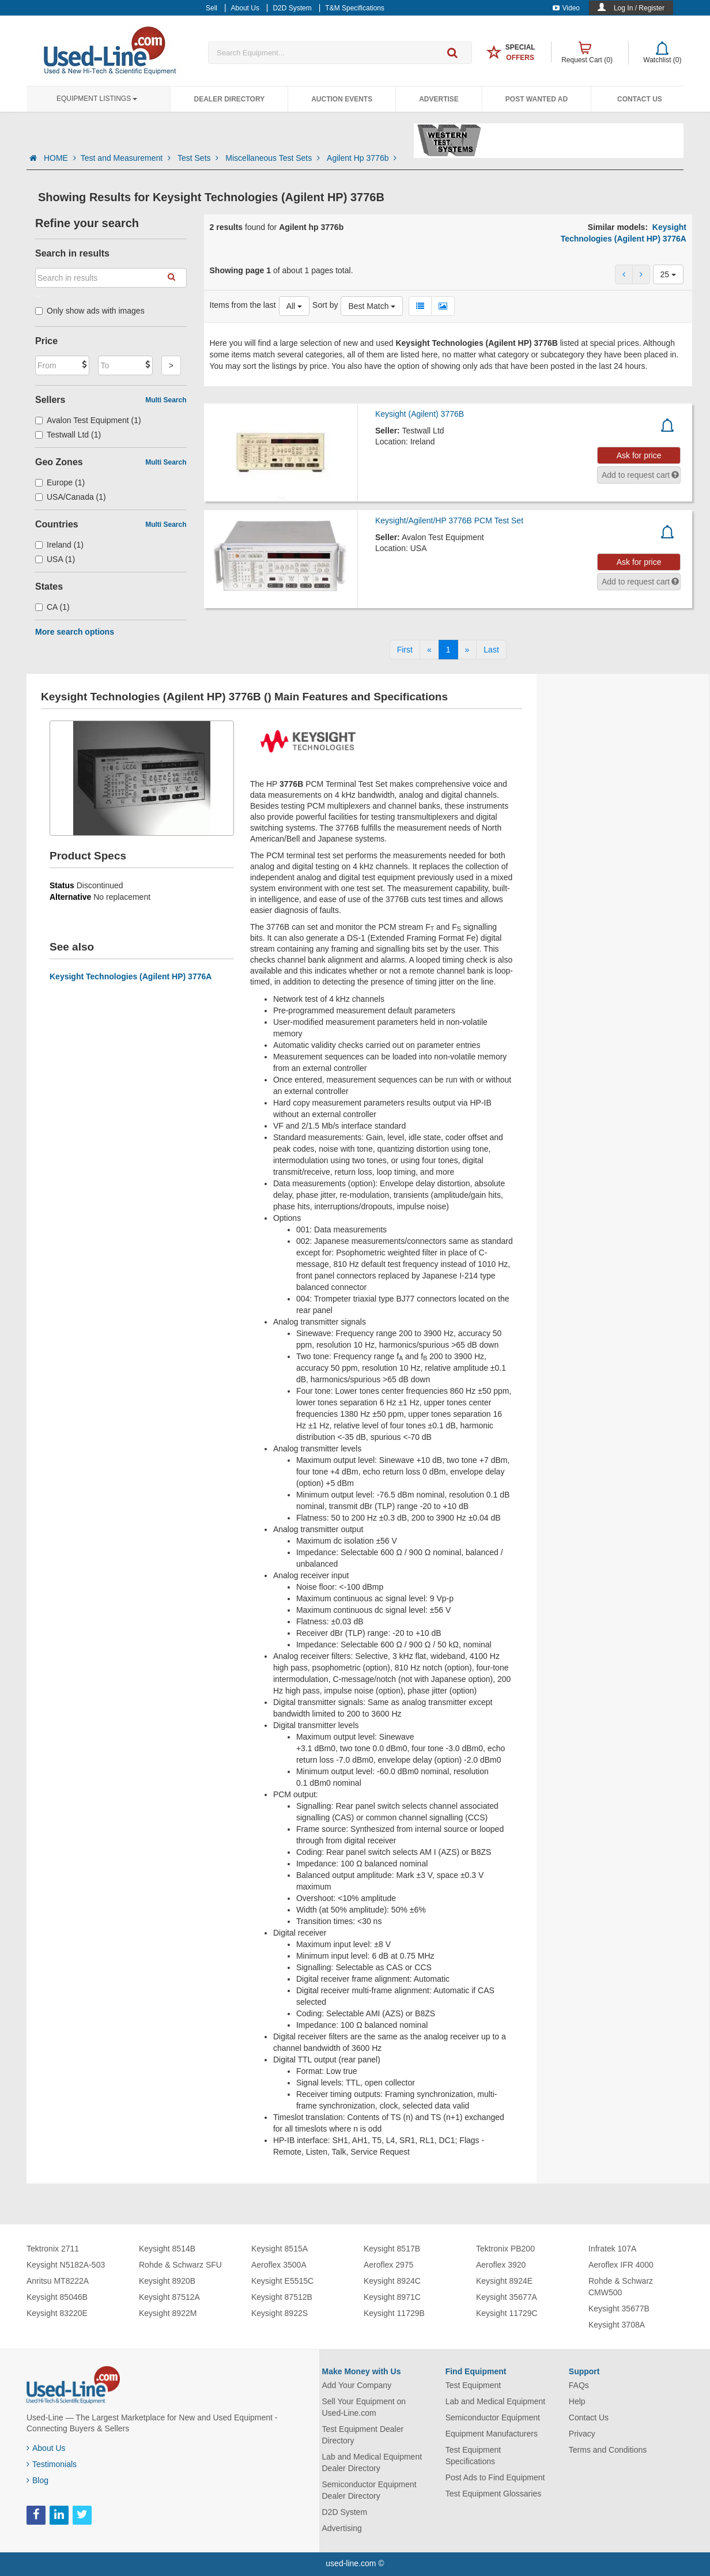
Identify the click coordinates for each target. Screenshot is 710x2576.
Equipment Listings (96, 99)
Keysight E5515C (282, 2280)
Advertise (439, 99)
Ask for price (639, 455)
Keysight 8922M (168, 2313)
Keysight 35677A (506, 2297)
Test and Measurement (127, 158)
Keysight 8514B (167, 2248)
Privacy (582, 2433)
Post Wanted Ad (536, 99)
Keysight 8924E (504, 2280)
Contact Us (639, 99)
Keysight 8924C (392, 2280)
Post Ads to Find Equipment (495, 2477)
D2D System (345, 2512)
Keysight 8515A (279, 2248)
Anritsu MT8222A (58, 2280)
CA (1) (52, 607)
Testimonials (52, 2464)
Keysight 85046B (57, 2297)
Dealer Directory (229, 99)
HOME (60, 158)
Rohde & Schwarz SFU (180, 2264)
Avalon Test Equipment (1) (88, 420)
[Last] (491, 649)
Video (566, 8)
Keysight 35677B (618, 2308)
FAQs (579, 2385)
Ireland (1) (59, 544)
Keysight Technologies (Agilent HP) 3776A (131, 976)
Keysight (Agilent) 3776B (419, 413)
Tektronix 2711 (53, 2248)
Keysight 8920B (167, 2280)
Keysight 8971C (392, 2297)
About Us (46, 2448)
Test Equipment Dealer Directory (363, 2434)
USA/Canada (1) (70, 496)
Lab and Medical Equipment (495, 2401)
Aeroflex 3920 (501, 2264)
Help (577, 2401)
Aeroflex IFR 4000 (621, 2264)
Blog (37, 2480)
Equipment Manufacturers (491, 2433)
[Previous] (429, 649)
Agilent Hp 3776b (361, 158)
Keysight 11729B (394, 2313)
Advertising (342, 2528)
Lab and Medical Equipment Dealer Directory (372, 2462)
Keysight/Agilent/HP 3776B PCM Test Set (449, 520)
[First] (405, 649)
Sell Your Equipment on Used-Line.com (364, 2407)
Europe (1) (60, 482)
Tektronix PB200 (505, 2248)
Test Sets (199, 158)
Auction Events (341, 99)
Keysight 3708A (616, 2324)
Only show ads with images (90, 310)
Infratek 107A (612, 2248)
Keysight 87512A (169, 2297)
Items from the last (243, 305)
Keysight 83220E (57, 2313)
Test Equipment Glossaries (493, 2493)
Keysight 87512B (281, 2297)
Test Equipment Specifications (473, 2455)
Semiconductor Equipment (492, 2417)
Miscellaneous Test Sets (273, 158)
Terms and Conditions (608, 2449)
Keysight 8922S (279, 2313)
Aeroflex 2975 (388, 2264)
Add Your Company (357, 2385)
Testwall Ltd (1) (68, 434)
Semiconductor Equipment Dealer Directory (369, 2490)
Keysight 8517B (392, 2248)
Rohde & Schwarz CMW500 (620, 2286)
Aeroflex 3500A (279, 2264)
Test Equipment (473, 2385)
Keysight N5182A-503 (66, 2264)
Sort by (325, 305)
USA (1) (55, 559)
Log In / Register (639, 8)
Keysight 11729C (507, 2313)
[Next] (467, 649)
